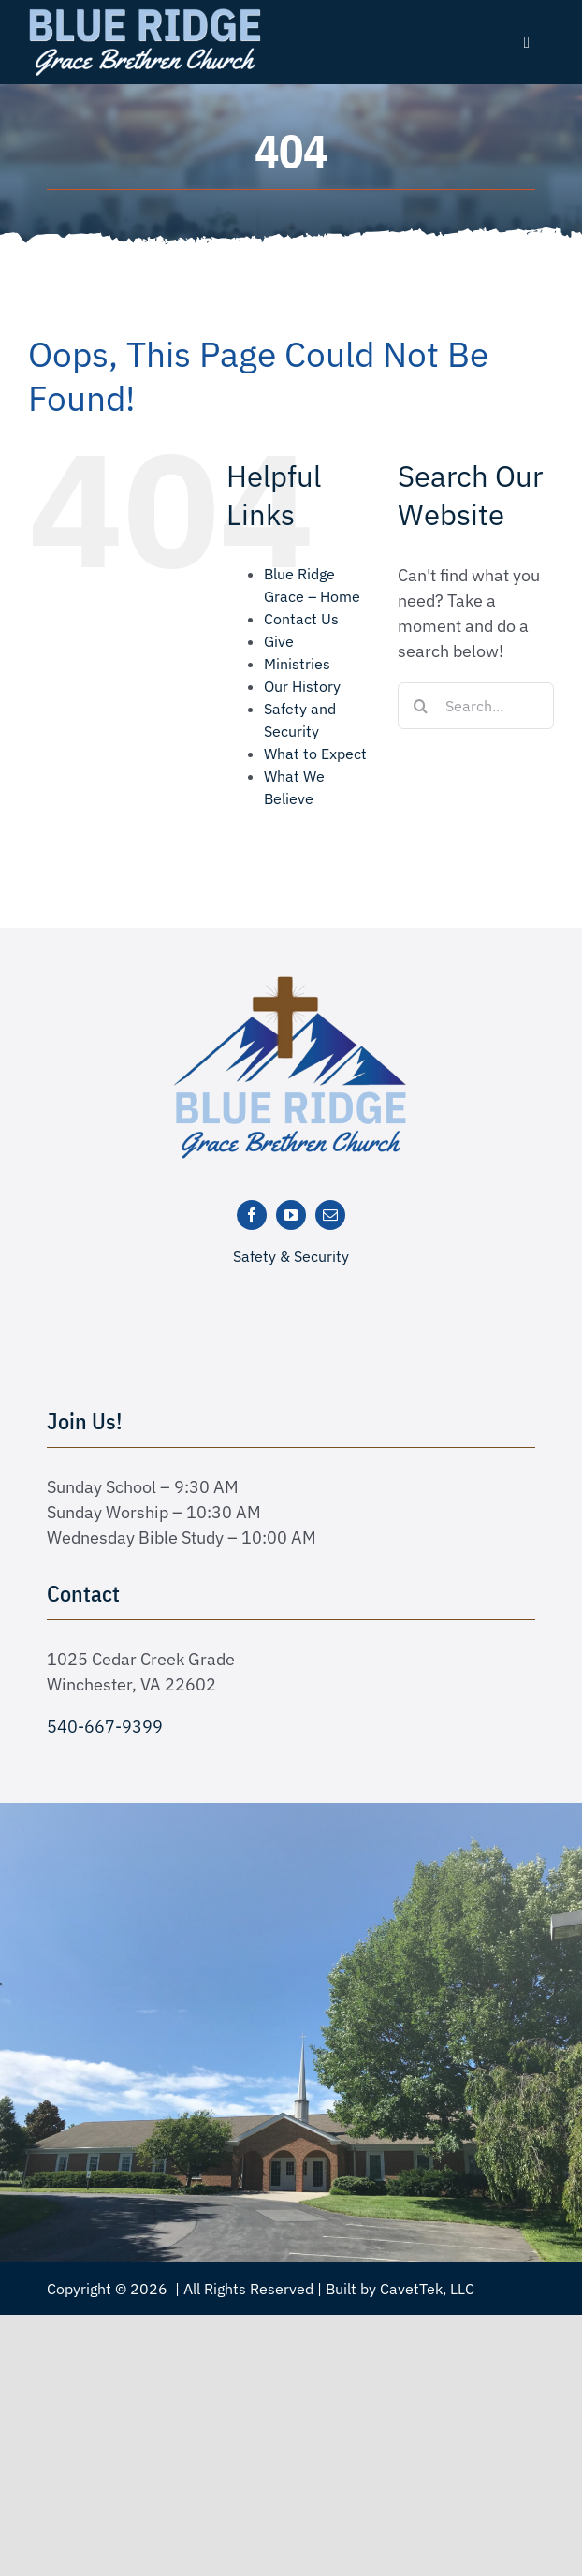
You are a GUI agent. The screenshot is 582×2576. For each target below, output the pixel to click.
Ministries (297, 663)
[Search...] (476, 705)
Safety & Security (291, 1256)
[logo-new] (291, 982)
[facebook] (252, 1215)
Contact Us (301, 618)
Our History (302, 686)
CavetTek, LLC (427, 2288)
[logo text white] (145, 12)
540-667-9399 (105, 1726)
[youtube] (291, 1215)
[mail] (330, 1215)
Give (279, 641)
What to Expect (315, 753)
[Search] (421, 705)
